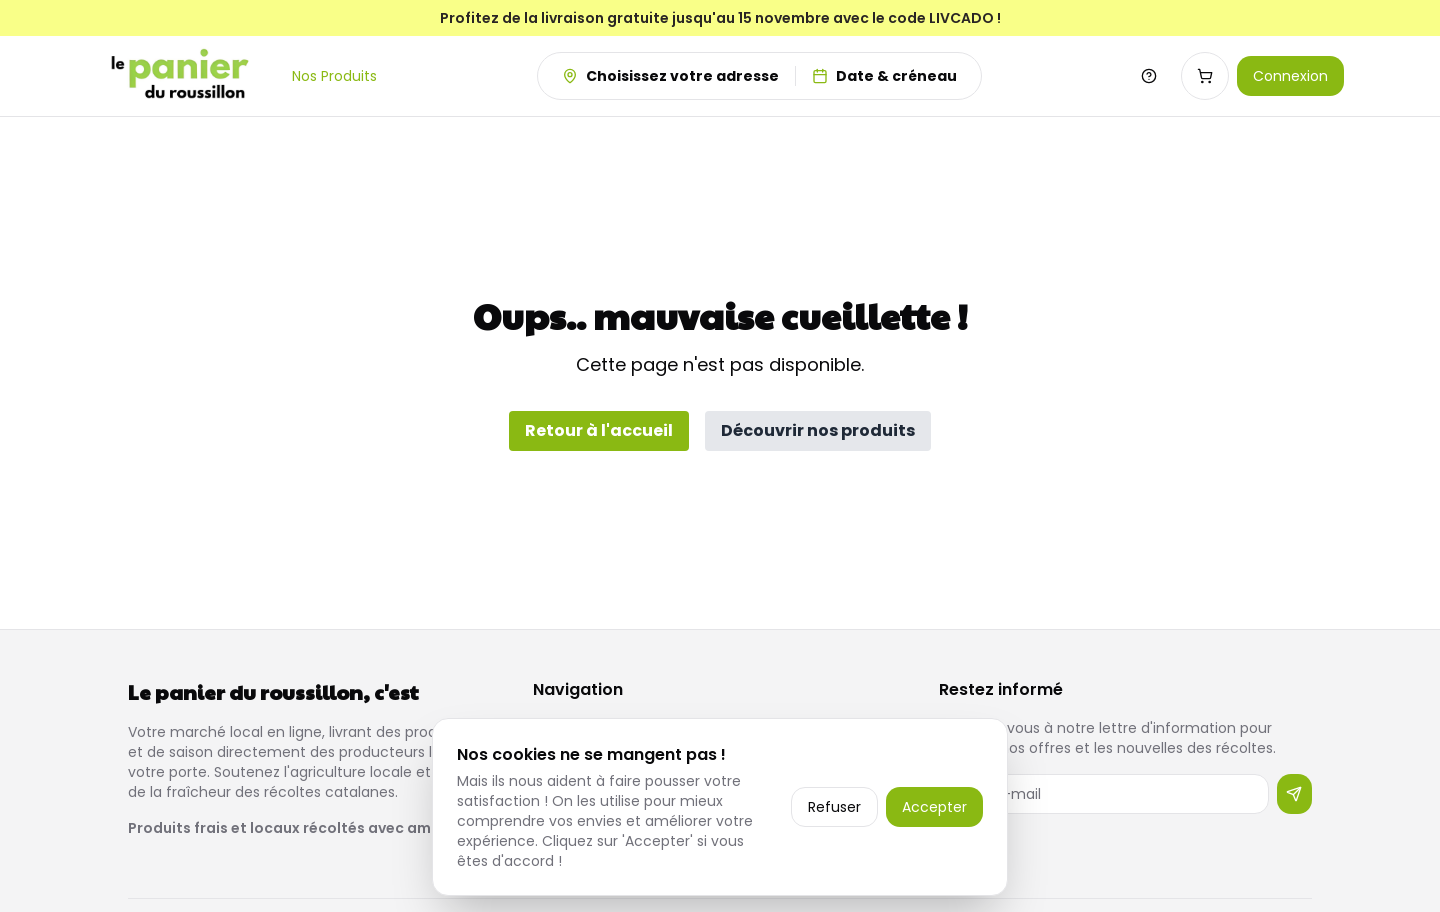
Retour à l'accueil (599, 430)
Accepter (934, 807)
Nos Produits (334, 76)
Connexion (1290, 76)
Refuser (834, 807)
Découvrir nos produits (818, 430)
